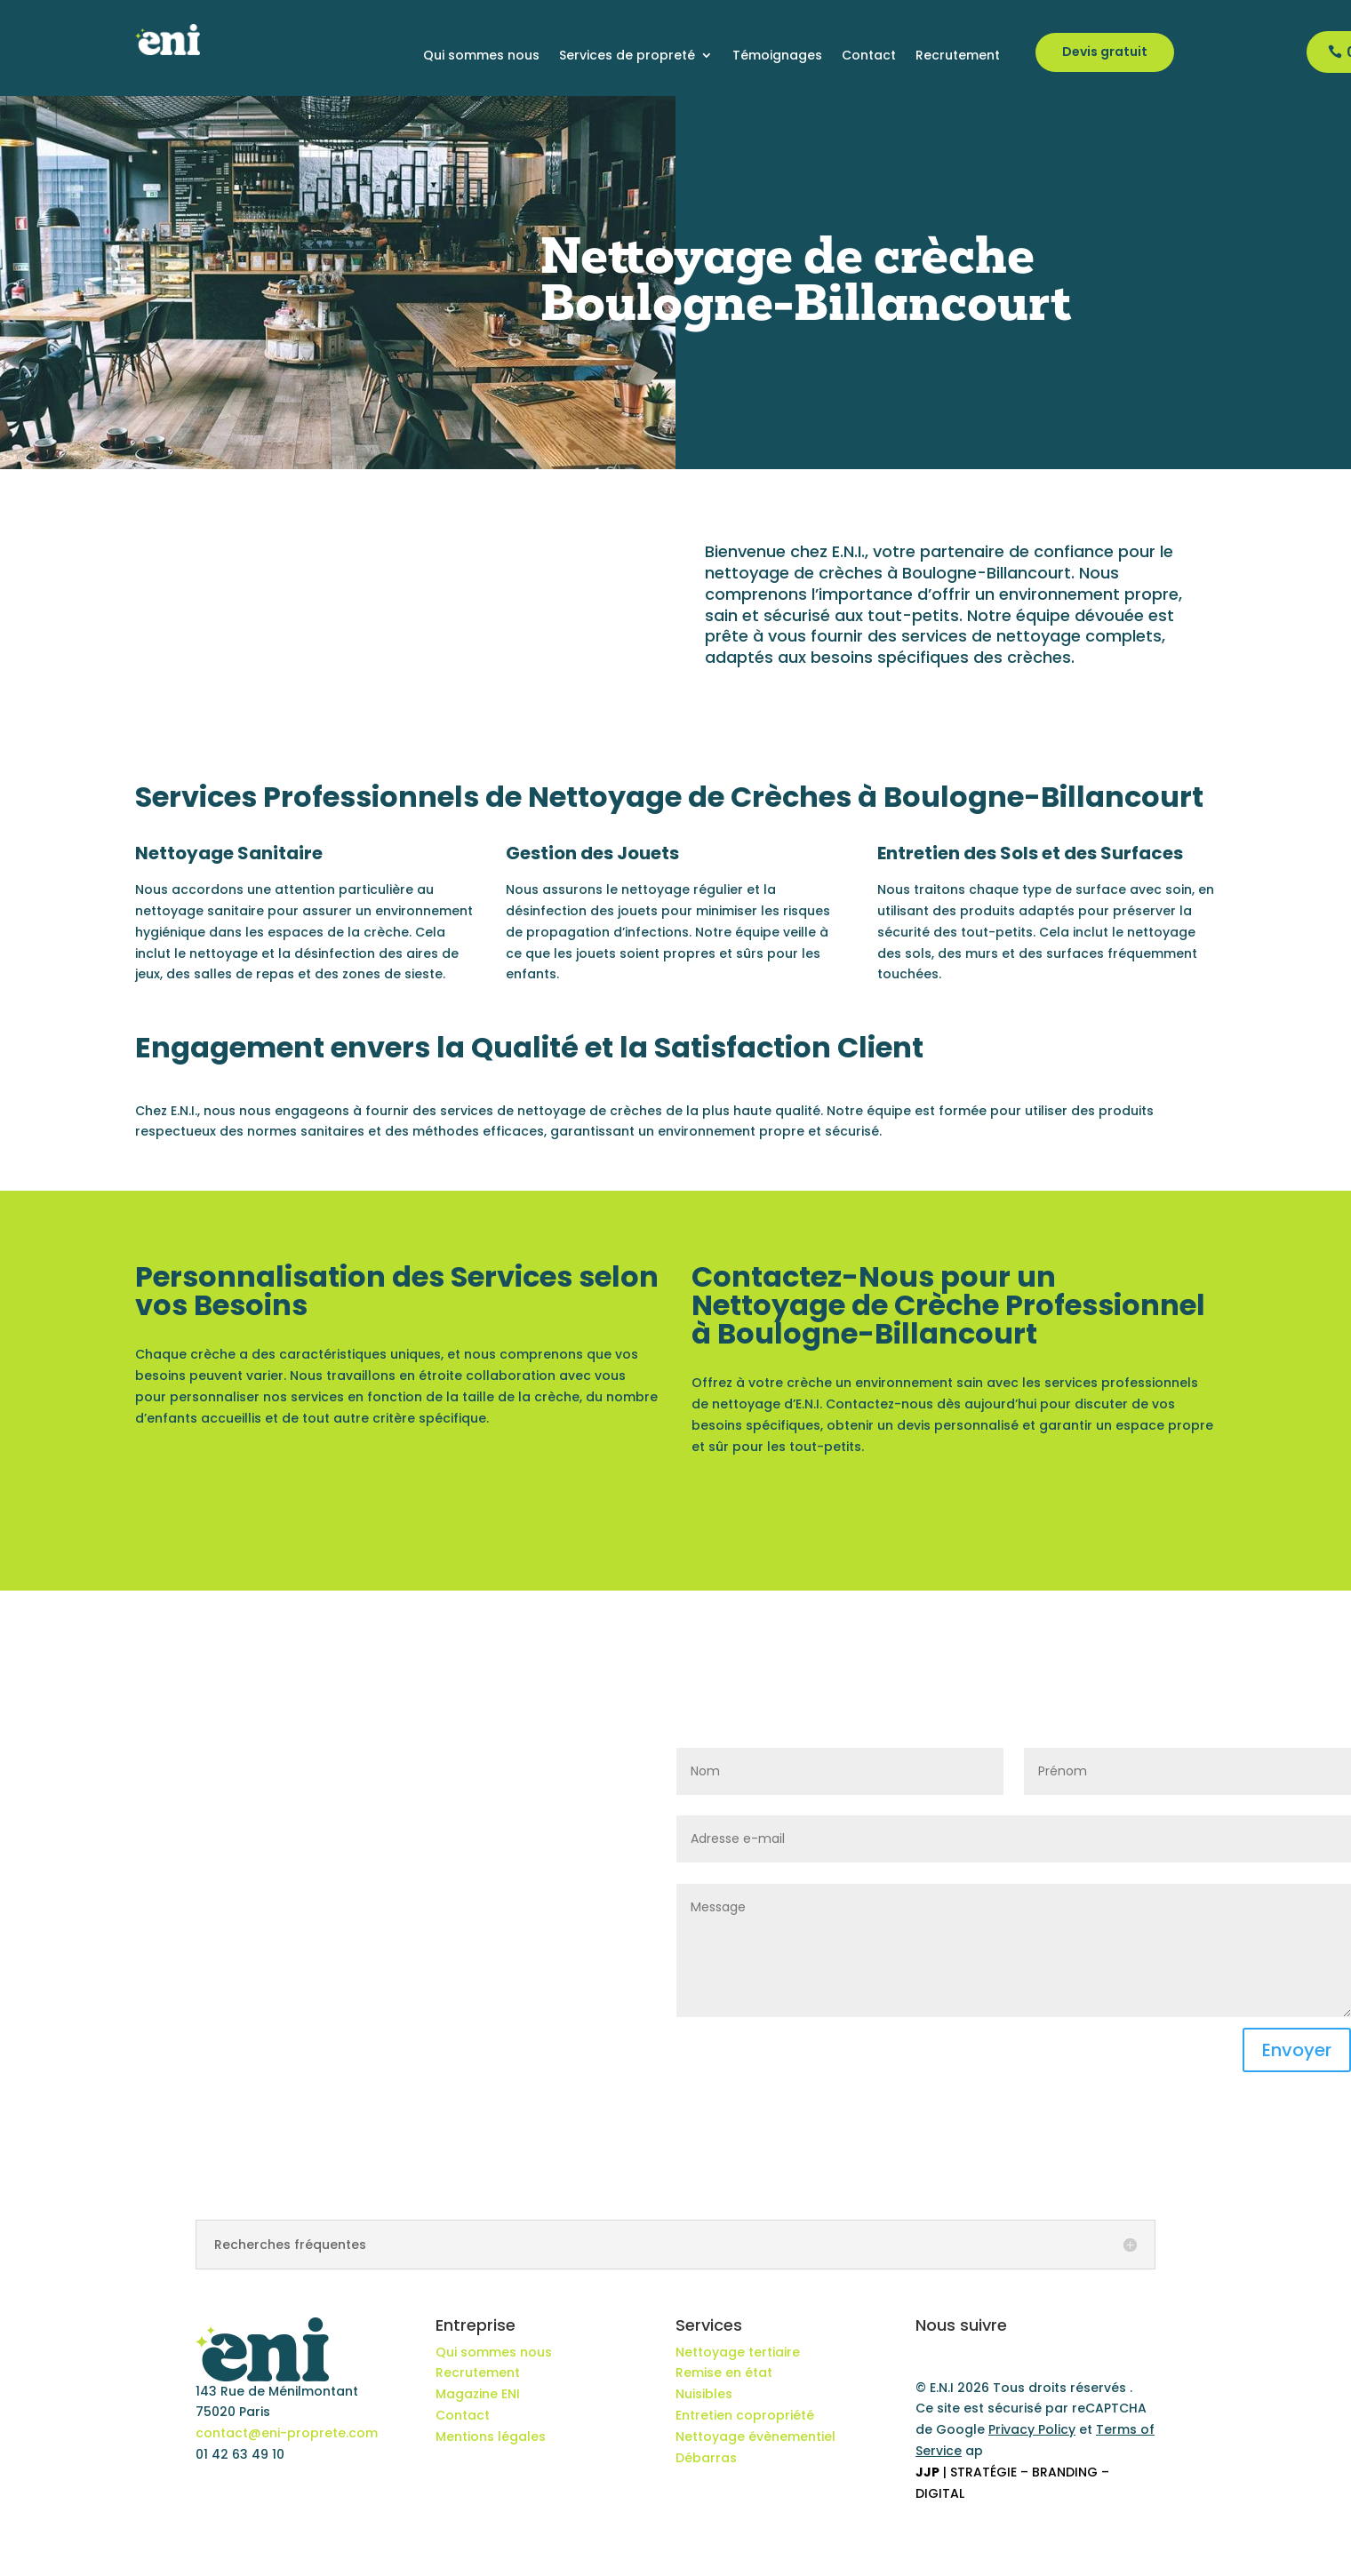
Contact (869, 56)
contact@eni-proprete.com (287, 2433)
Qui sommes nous (481, 56)
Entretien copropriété (745, 2415)
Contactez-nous (785, 1496)
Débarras (706, 2458)
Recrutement (957, 56)
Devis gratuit (1104, 51)
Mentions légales (491, 2436)
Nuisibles (704, 2394)
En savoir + (203, 1467)
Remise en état (724, 2372)
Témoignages (777, 56)
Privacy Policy (1031, 2429)
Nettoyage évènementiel (755, 2436)
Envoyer (1296, 2050)
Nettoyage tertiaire (738, 2352)
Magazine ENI (478, 2394)
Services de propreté (627, 56)
